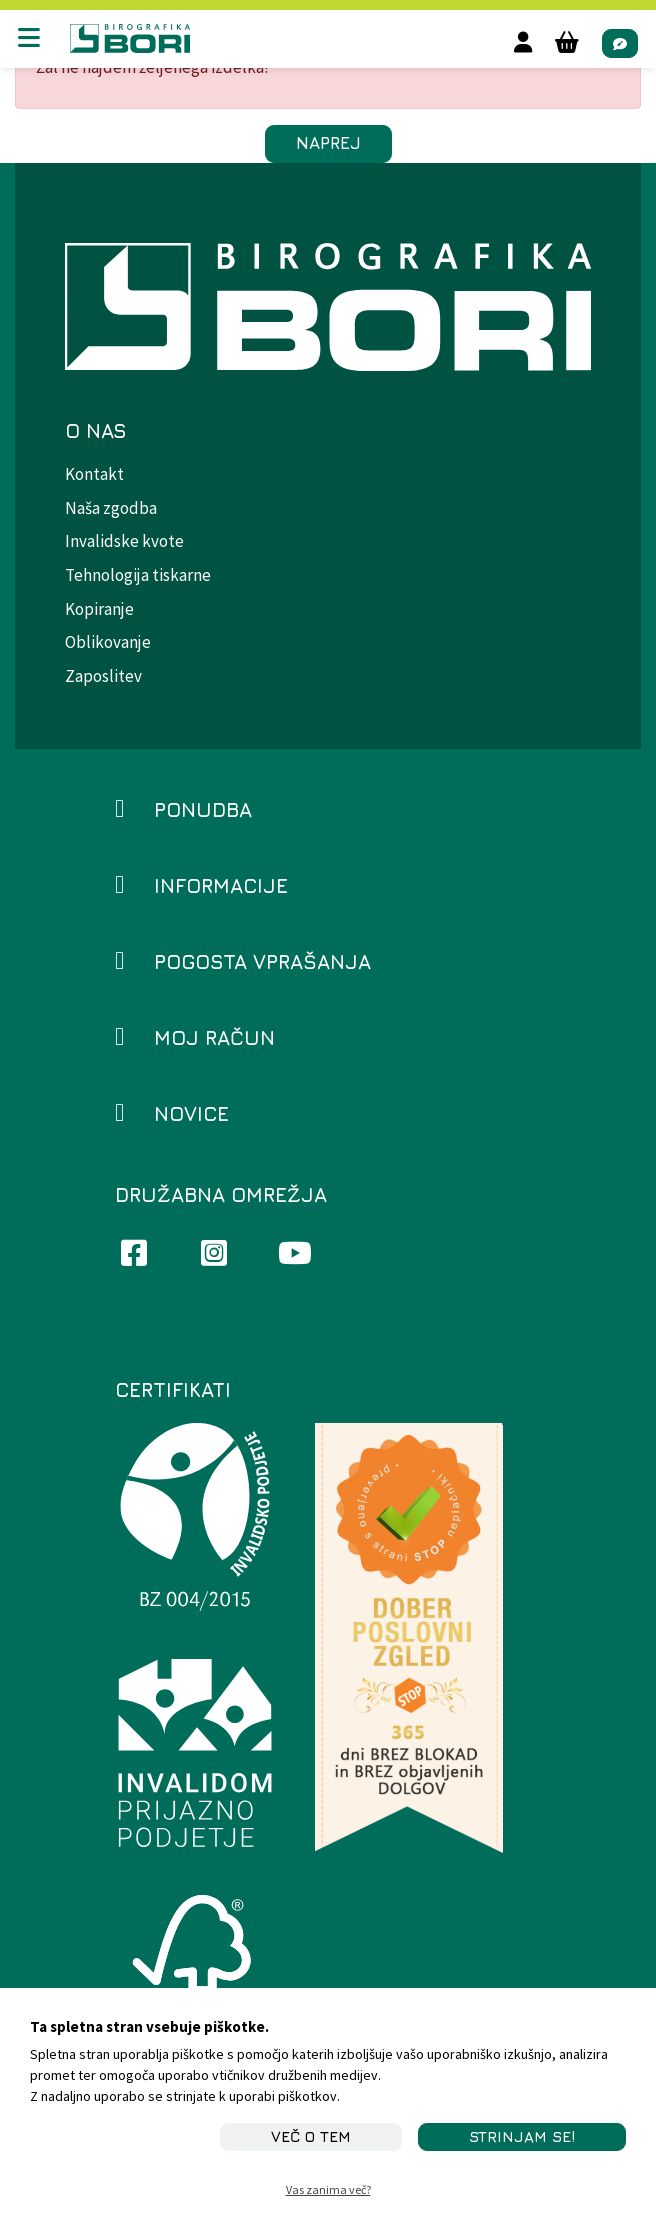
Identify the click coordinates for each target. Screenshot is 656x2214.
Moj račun (214, 1037)
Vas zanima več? (328, 2189)
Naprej (328, 143)
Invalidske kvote (124, 541)
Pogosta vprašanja (262, 961)
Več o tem (311, 2136)
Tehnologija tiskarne (138, 575)
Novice (191, 1113)
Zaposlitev (103, 676)
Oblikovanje (108, 642)
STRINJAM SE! (522, 2136)
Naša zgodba (111, 508)
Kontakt (94, 474)
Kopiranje (99, 609)
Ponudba (203, 809)
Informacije (221, 885)
